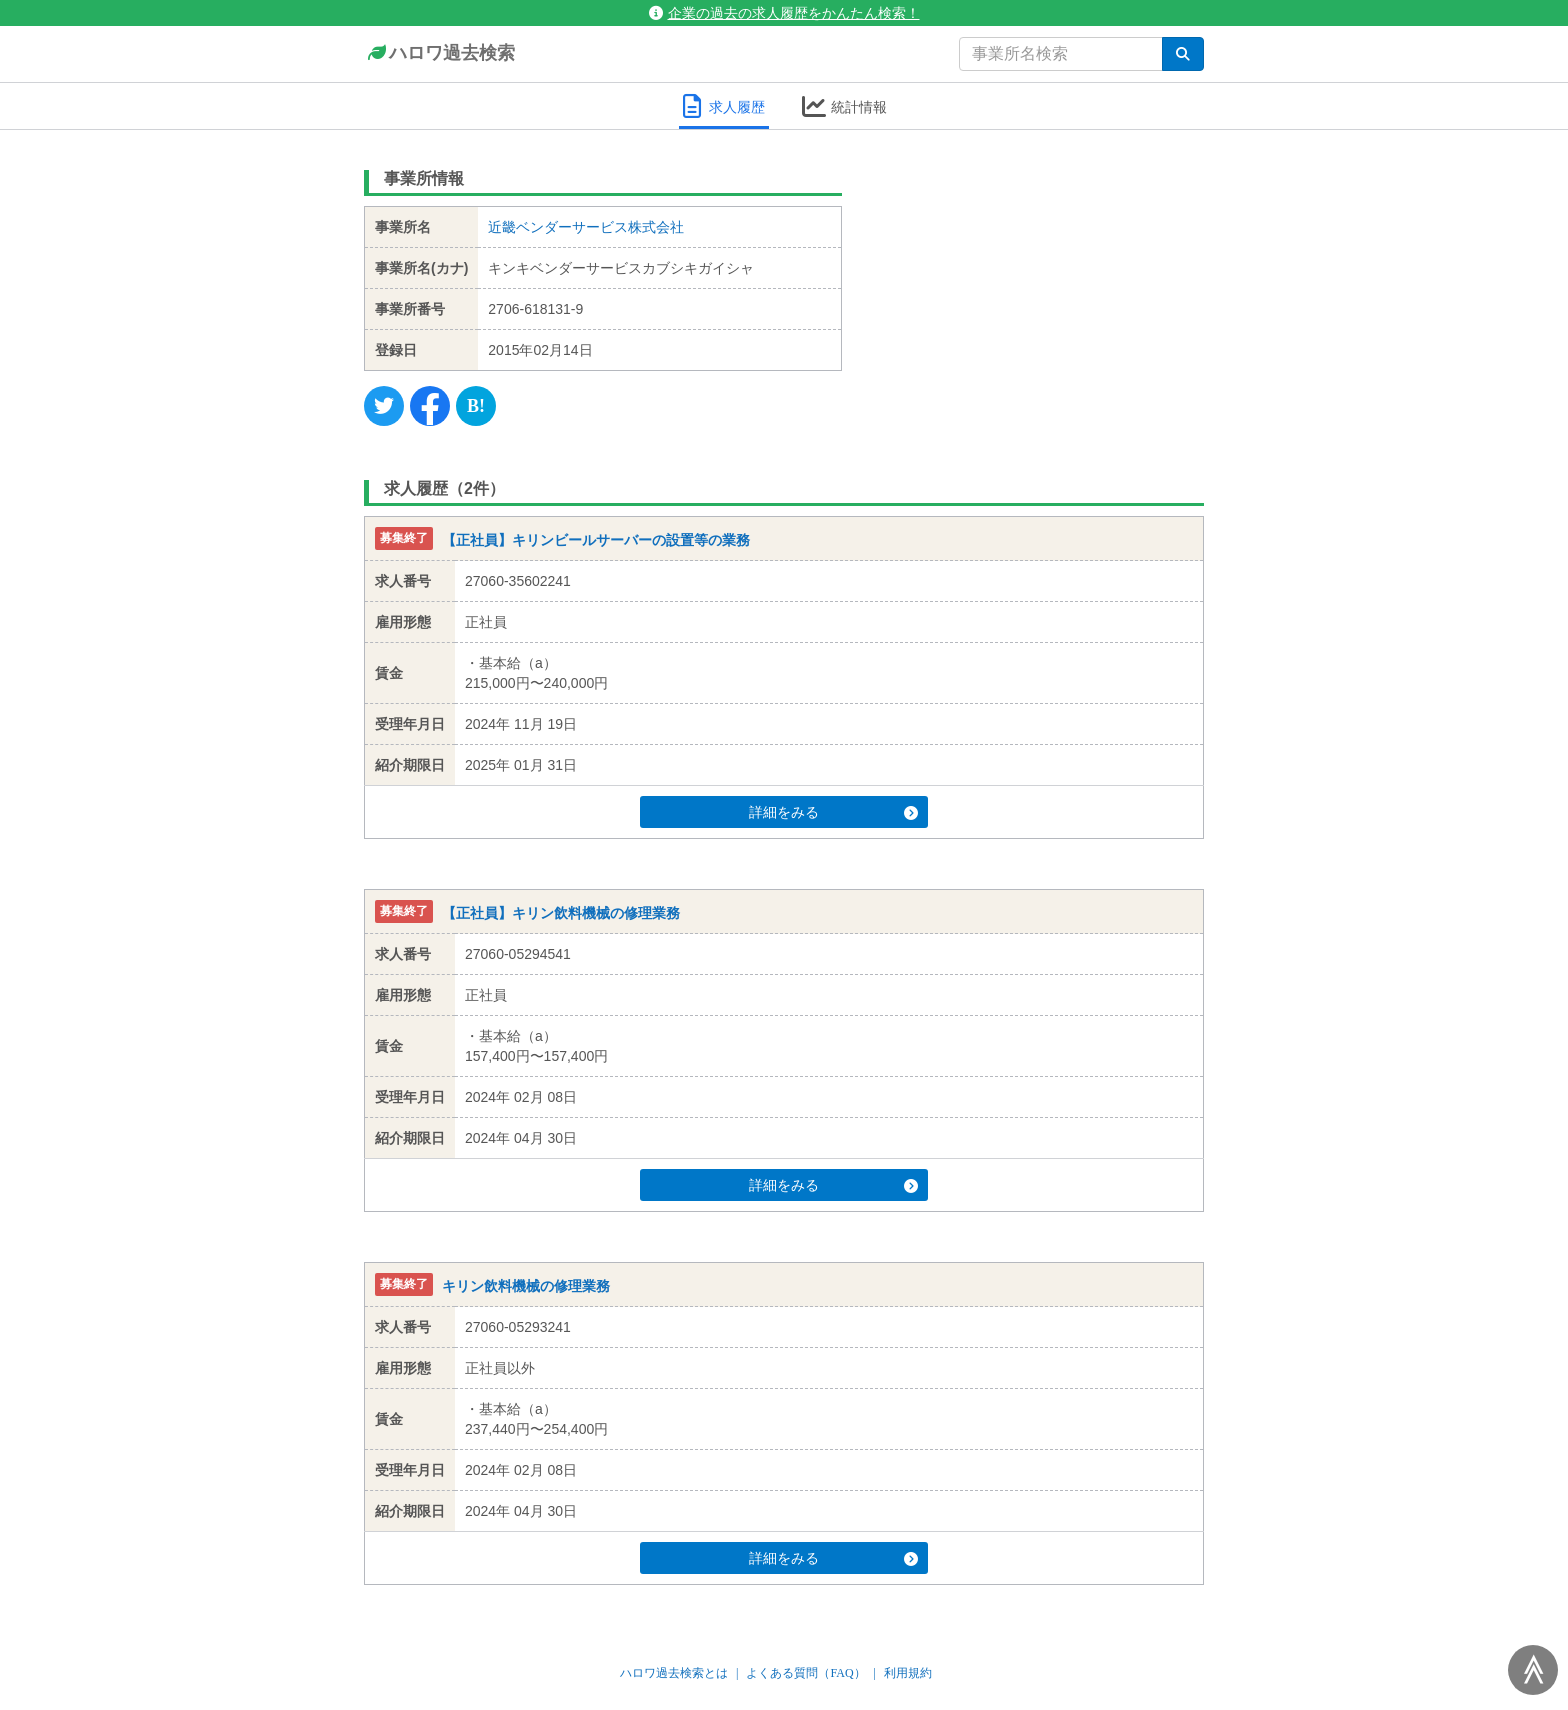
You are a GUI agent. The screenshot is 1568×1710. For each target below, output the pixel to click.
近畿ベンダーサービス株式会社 (586, 227)
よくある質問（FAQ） (805, 1673)
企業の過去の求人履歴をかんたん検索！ (784, 13)
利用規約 (908, 1673)
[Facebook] (430, 406)
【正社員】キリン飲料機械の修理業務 (561, 913)
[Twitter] (384, 406)
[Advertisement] (1038, 285)
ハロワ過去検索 (439, 54)
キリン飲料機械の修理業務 (526, 1286)
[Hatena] (476, 406)
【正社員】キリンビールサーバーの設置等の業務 (596, 540)
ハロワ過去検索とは (674, 1673)
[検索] (1183, 54)
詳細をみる (822, 812)
